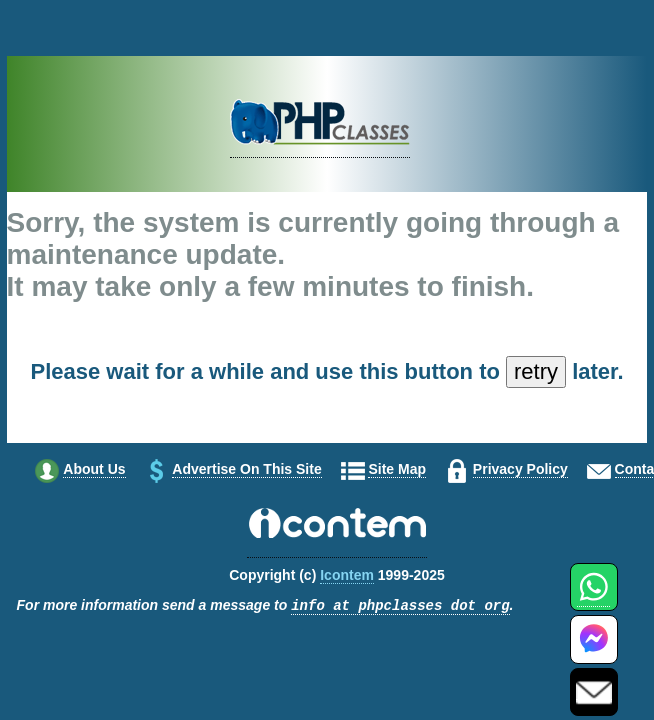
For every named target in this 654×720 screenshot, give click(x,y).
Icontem (347, 575)
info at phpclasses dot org (400, 606)
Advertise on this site (246, 469)
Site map (397, 469)
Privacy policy (520, 469)
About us (94, 469)
